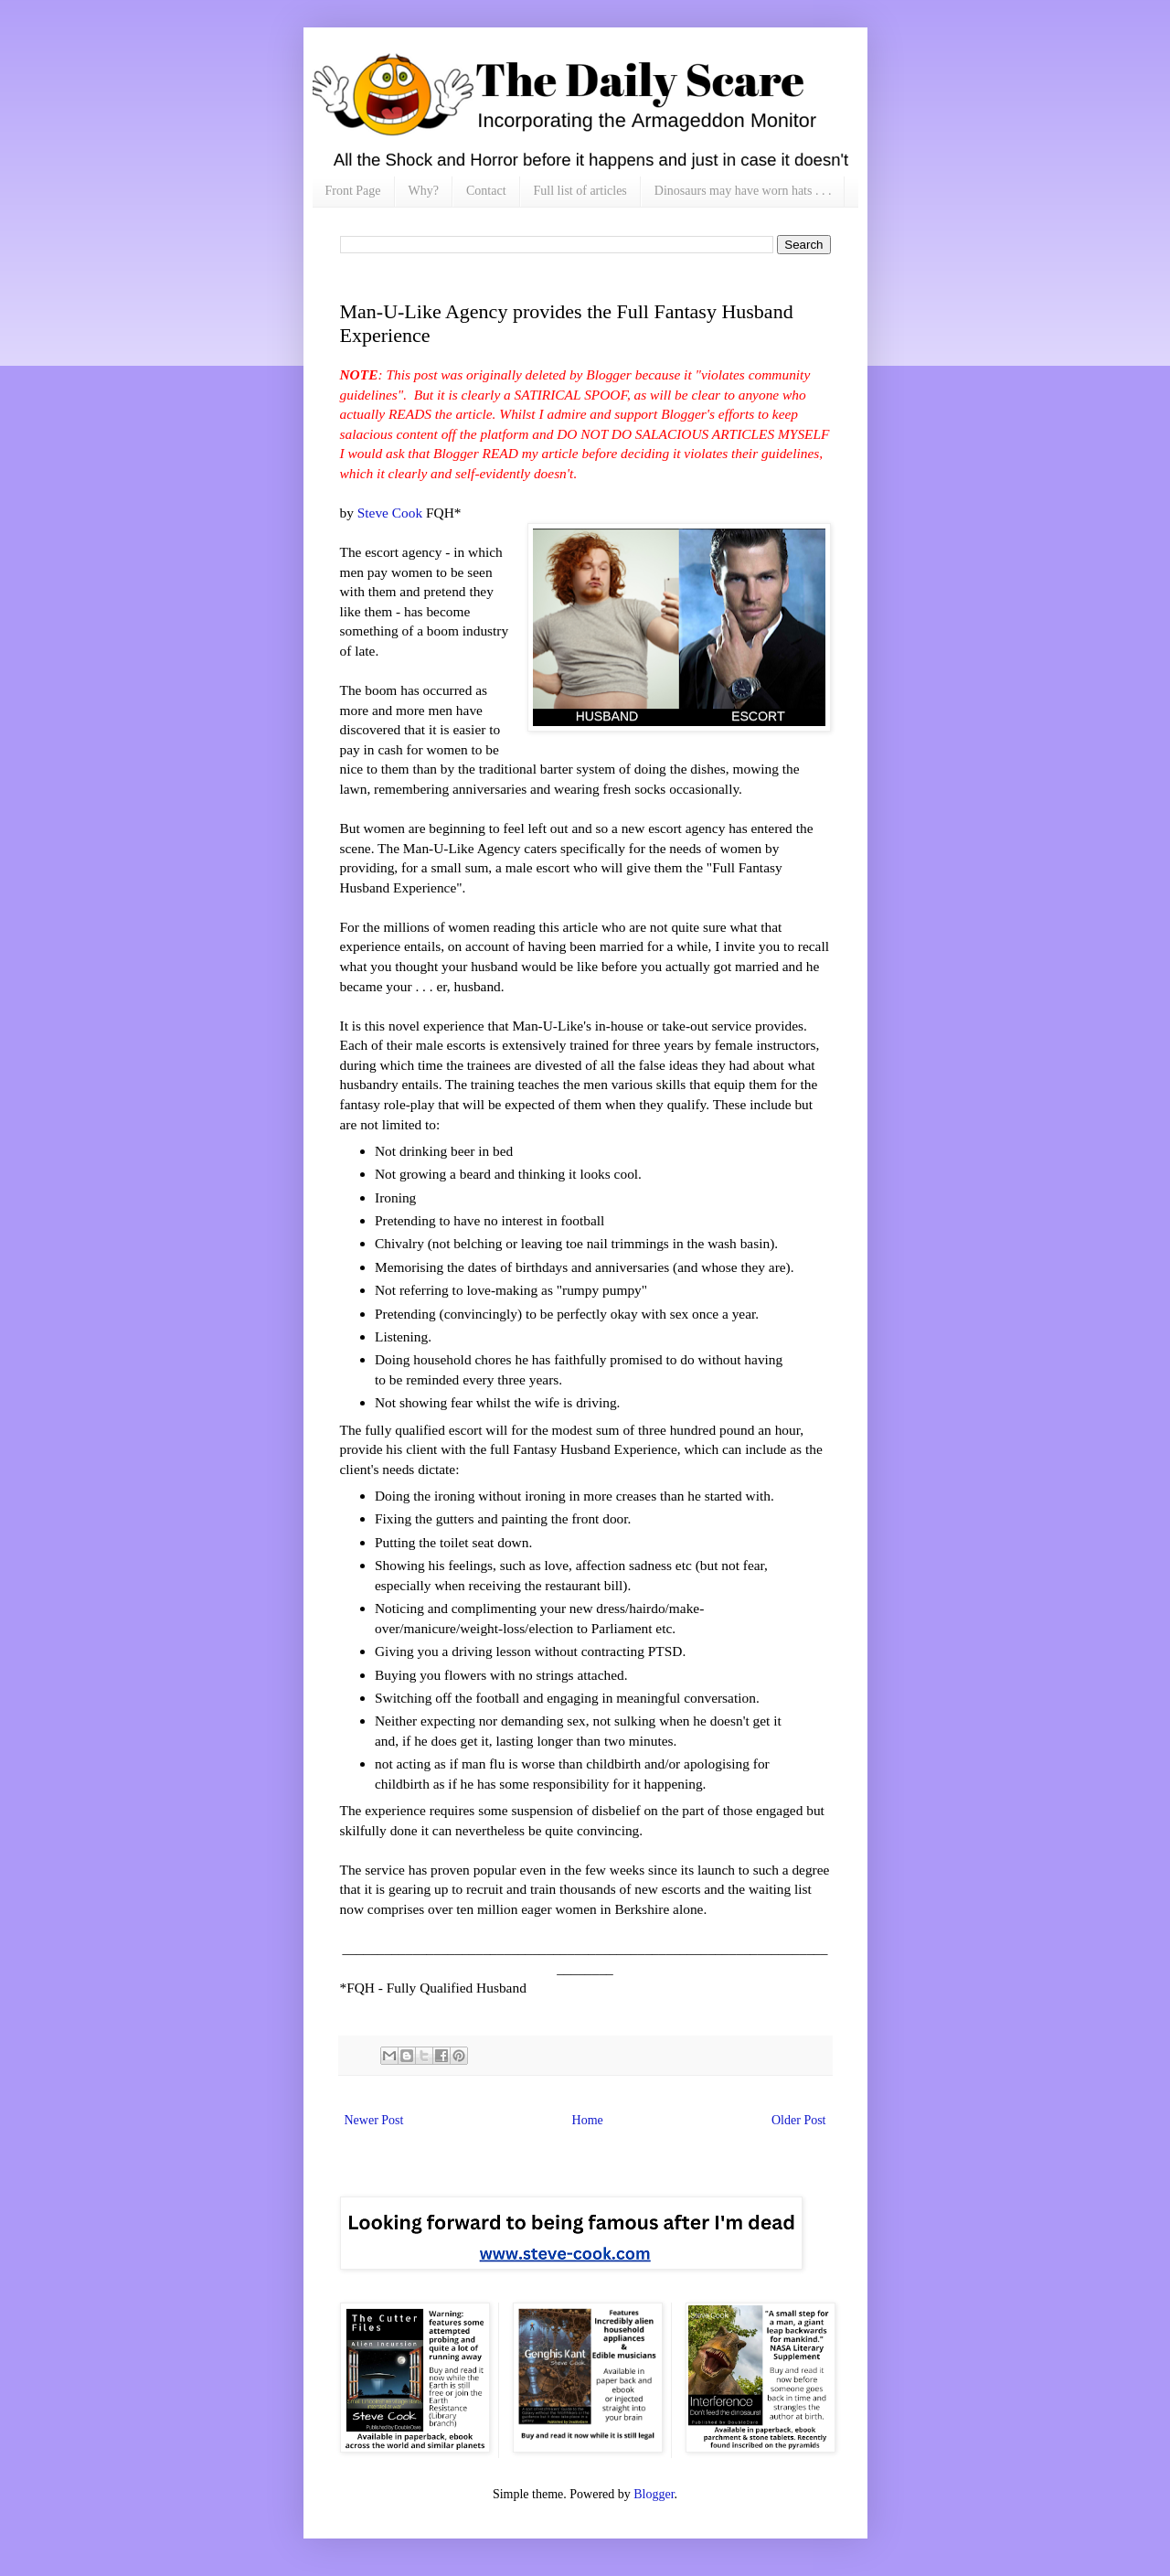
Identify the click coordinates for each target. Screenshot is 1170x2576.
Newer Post (374, 2120)
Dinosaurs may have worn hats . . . (743, 191)
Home (587, 2120)
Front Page (353, 191)
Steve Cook (390, 512)
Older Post (798, 2120)
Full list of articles (580, 191)
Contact (486, 191)
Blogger (653, 2494)
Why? (424, 191)
